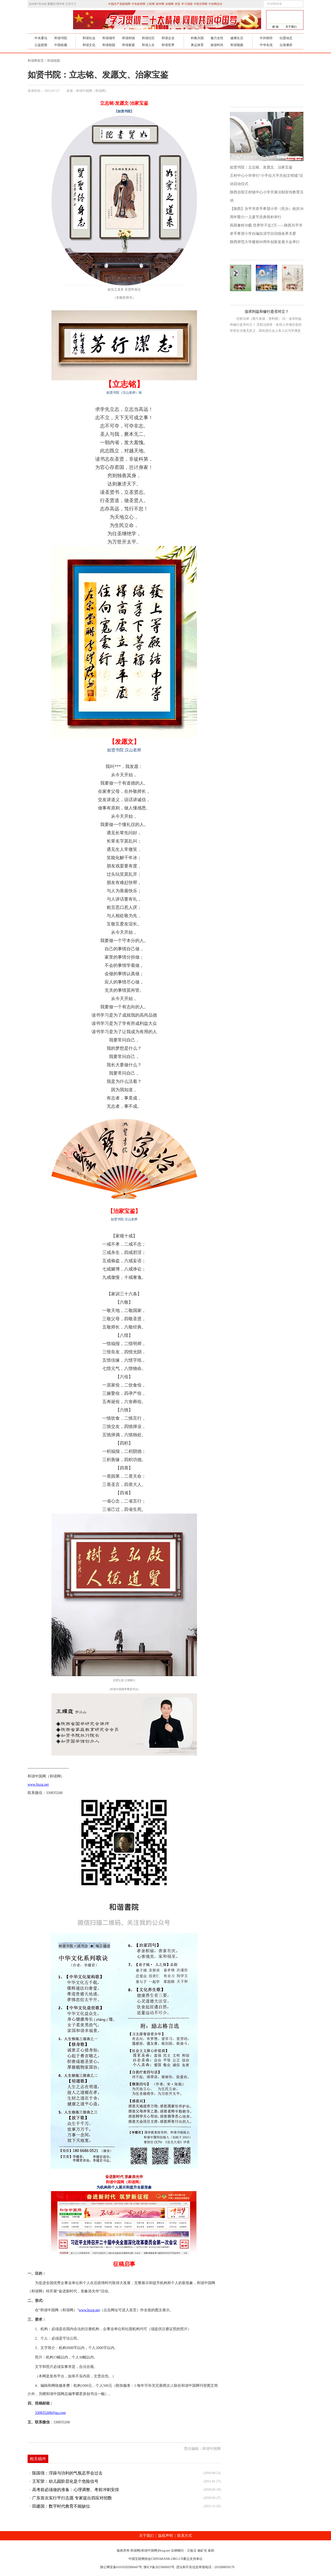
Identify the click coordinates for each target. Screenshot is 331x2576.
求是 (177, 4)
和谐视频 (236, 45)
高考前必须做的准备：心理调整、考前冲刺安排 (75, 2489)
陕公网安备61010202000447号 (121, 2567)
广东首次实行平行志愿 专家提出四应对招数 (72, 2498)
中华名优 (266, 45)
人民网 (150, 4)
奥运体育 (197, 45)
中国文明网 (200, 4)
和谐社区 (148, 38)
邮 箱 (275, 26)
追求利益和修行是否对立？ (267, 312)
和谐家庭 (128, 45)
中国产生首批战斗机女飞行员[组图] (260, 157)
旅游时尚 (217, 45)
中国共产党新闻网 (119, 4)
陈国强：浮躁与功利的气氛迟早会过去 (67, 2473)
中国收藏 (60, 45)
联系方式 (184, 2536)
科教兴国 (197, 38)
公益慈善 (40, 45)
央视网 (169, 4)
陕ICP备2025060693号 (159, 2567)
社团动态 (286, 38)
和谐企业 (168, 38)
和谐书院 (60, 38)
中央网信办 (215, 4)
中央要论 (40, 38)
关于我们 (291, 26)
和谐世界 (168, 45)
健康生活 (236, 38)
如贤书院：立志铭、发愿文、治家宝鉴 (261, 167)
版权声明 (165, 2536)
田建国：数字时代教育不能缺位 (61, 2506)
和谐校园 (108, 45)
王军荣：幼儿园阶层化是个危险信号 (65, 2481)
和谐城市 (108, 38)
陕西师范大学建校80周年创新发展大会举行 (265, 242)
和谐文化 (89, 45)
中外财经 (266, 38)
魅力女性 (217, 38)
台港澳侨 (286, 45)
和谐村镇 (128, 38)
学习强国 (186, 4)
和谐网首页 (36, 60)
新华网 (160, 4)
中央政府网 (138, 4)
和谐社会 (89, 38)
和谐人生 (148, 45)
